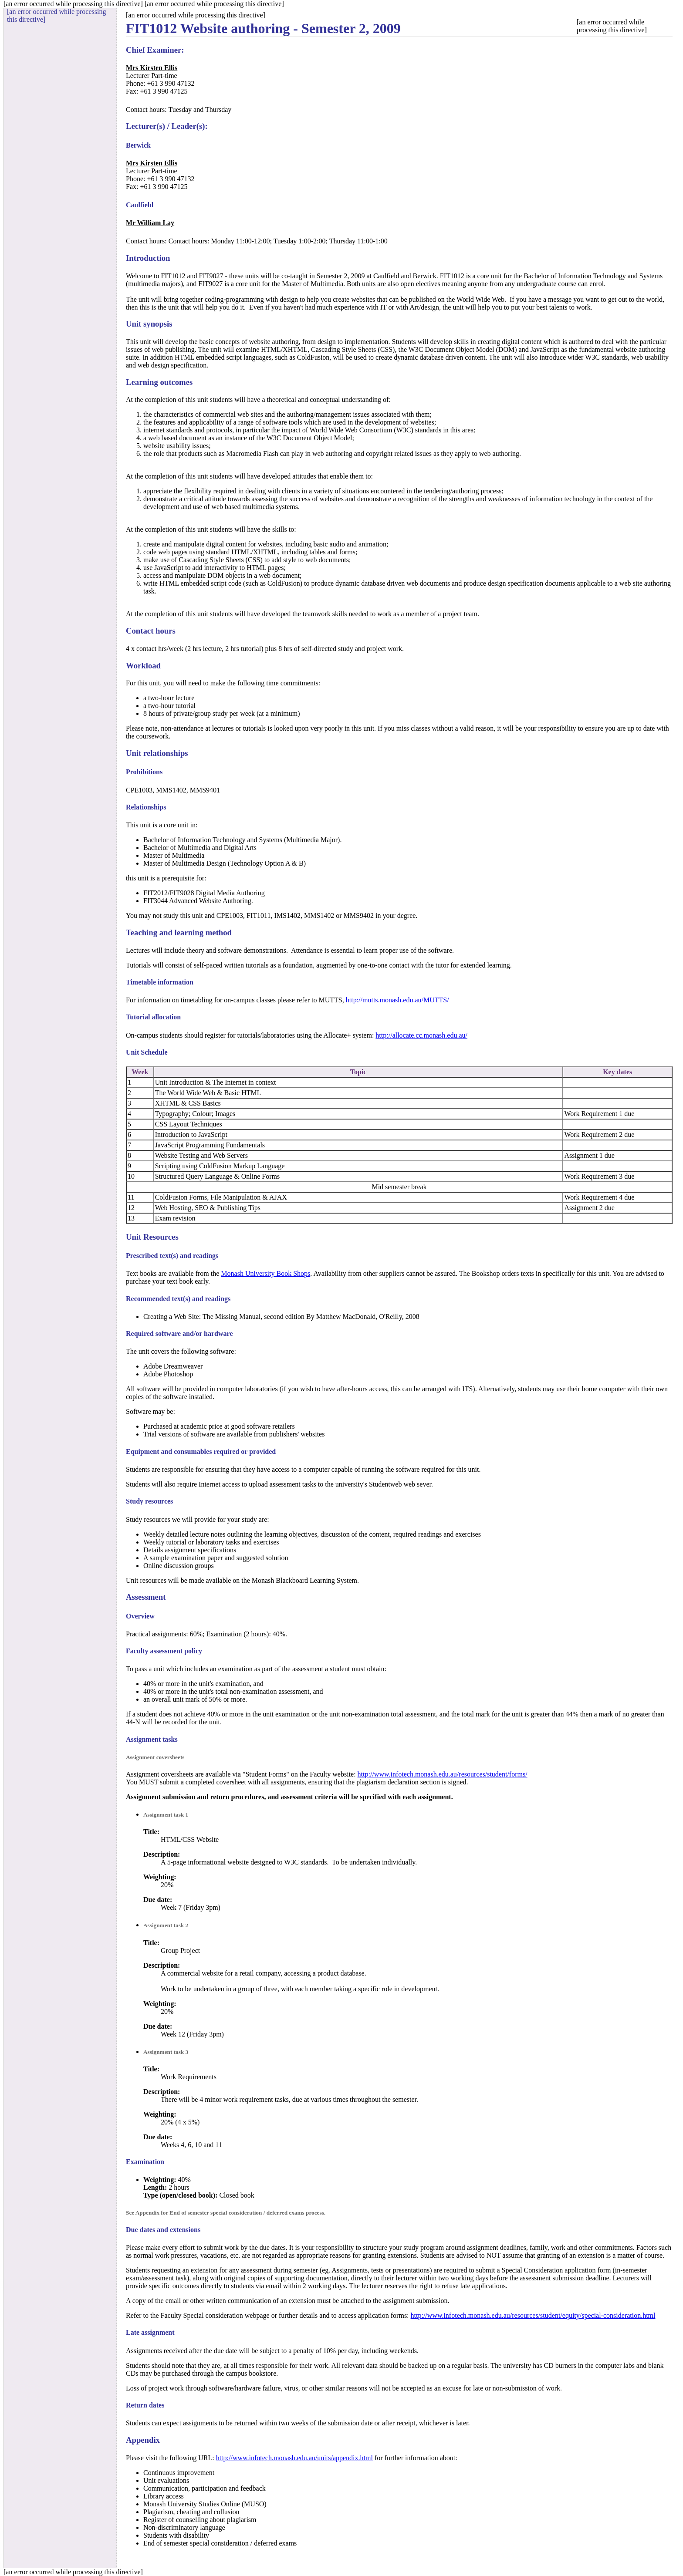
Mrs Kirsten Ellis (151, 67)
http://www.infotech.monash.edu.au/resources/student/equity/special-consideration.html (533, 2315)
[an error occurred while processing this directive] (399, 24)
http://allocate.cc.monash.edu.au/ (421, 1035)
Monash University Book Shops (265, 1273)
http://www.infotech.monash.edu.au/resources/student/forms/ (442, 1774)
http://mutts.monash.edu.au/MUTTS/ (397, 1000)
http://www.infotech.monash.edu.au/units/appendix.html (294, 2457)
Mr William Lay (150, 222)
